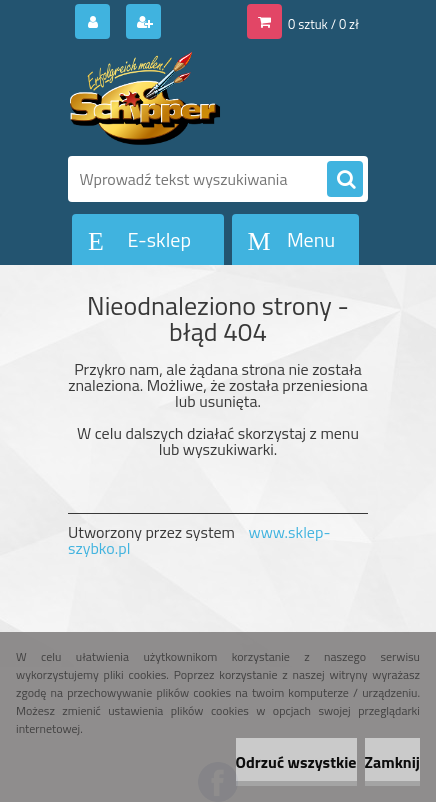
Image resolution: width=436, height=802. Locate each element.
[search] (345, 180)
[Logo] (205, 98)
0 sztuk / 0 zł (323, 24)
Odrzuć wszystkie (296, 762)
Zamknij (392, 762)
